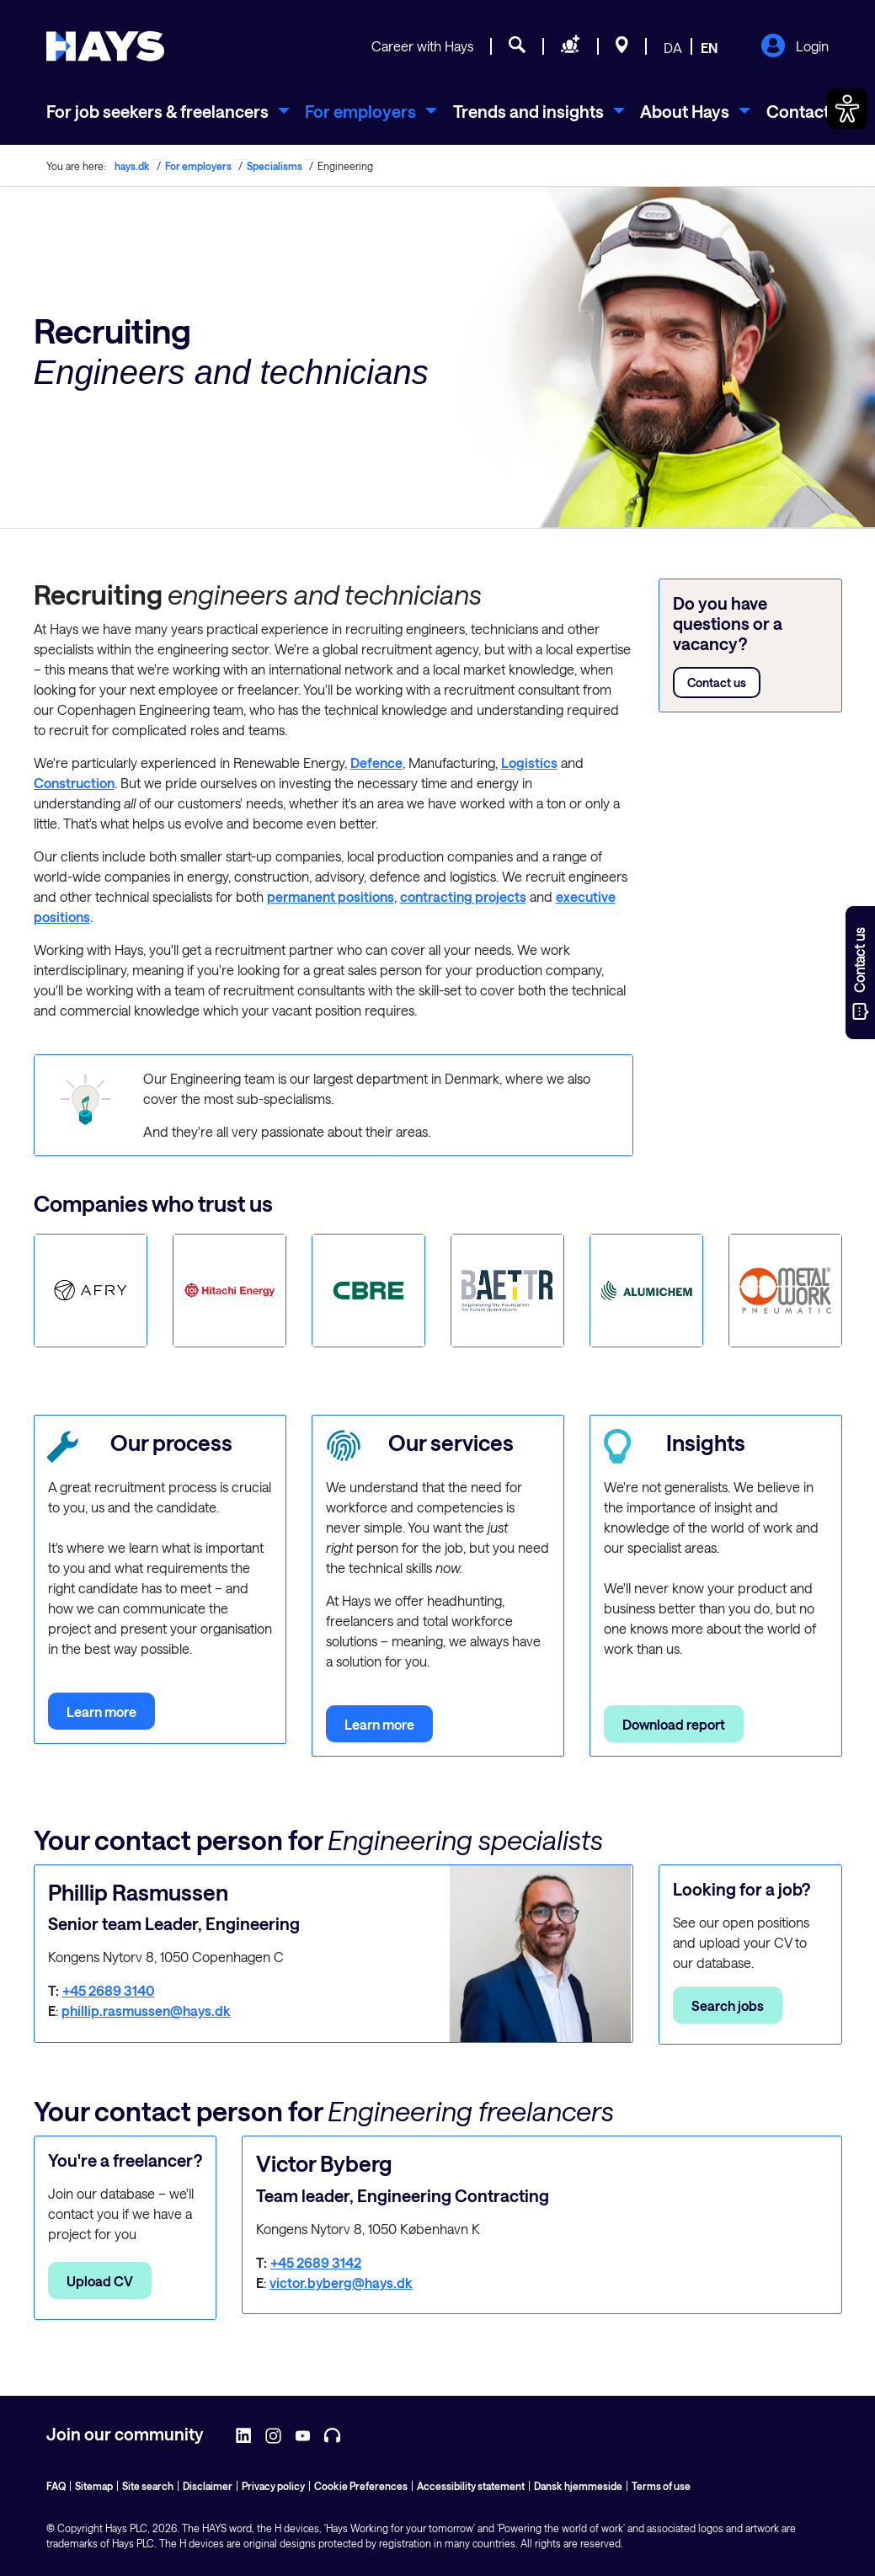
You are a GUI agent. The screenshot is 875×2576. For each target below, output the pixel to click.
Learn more (101, 1712)
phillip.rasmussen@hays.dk (146, 2011)
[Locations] (622, 47)
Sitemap (94, 2486)
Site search (147, 2486)
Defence (376, 763)
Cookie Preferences (361, 2486)
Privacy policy (273, 2486)
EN (709, 48)
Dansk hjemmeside (578, 2486)
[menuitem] (168, 111)
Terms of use (661, 2486)
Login (794, 47)
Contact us (716, 682)
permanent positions (330, 896)
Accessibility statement (471, 2486)
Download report (673, 1724)
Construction (74, 783)
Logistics (529, 763)
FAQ (56, 2486)
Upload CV (100, 2281)
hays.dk (132, 166)
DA (673, 48)
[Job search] (517, 47)
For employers (198, 166)
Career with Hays (422, 46)
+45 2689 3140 (108, 1990)
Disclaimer (207, 2486)
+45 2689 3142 (315, 2262)
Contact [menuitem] (798, 111)
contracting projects (463, 896)
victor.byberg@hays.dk (341, 2283)
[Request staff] (570, 47)
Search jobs (727, 2005)
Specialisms (274, 166)
